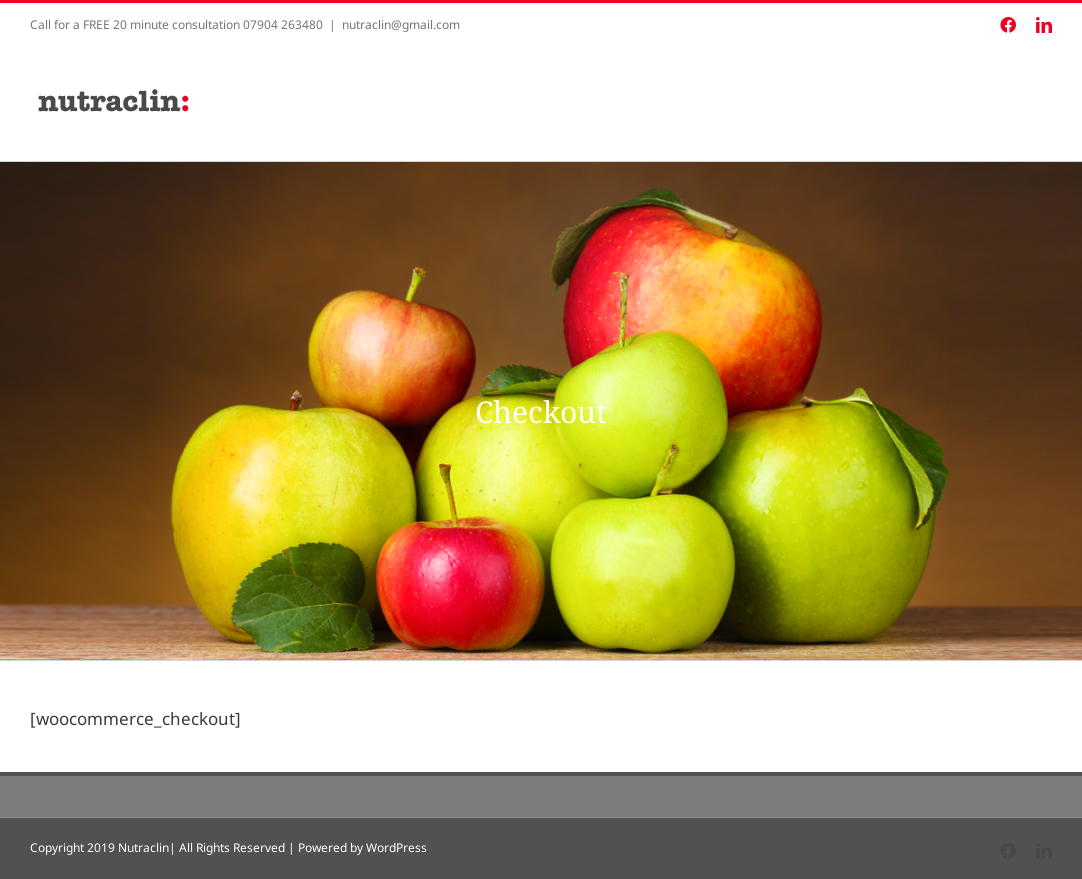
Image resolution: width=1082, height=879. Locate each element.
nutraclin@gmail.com (401, 24)
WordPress (396, 847)
